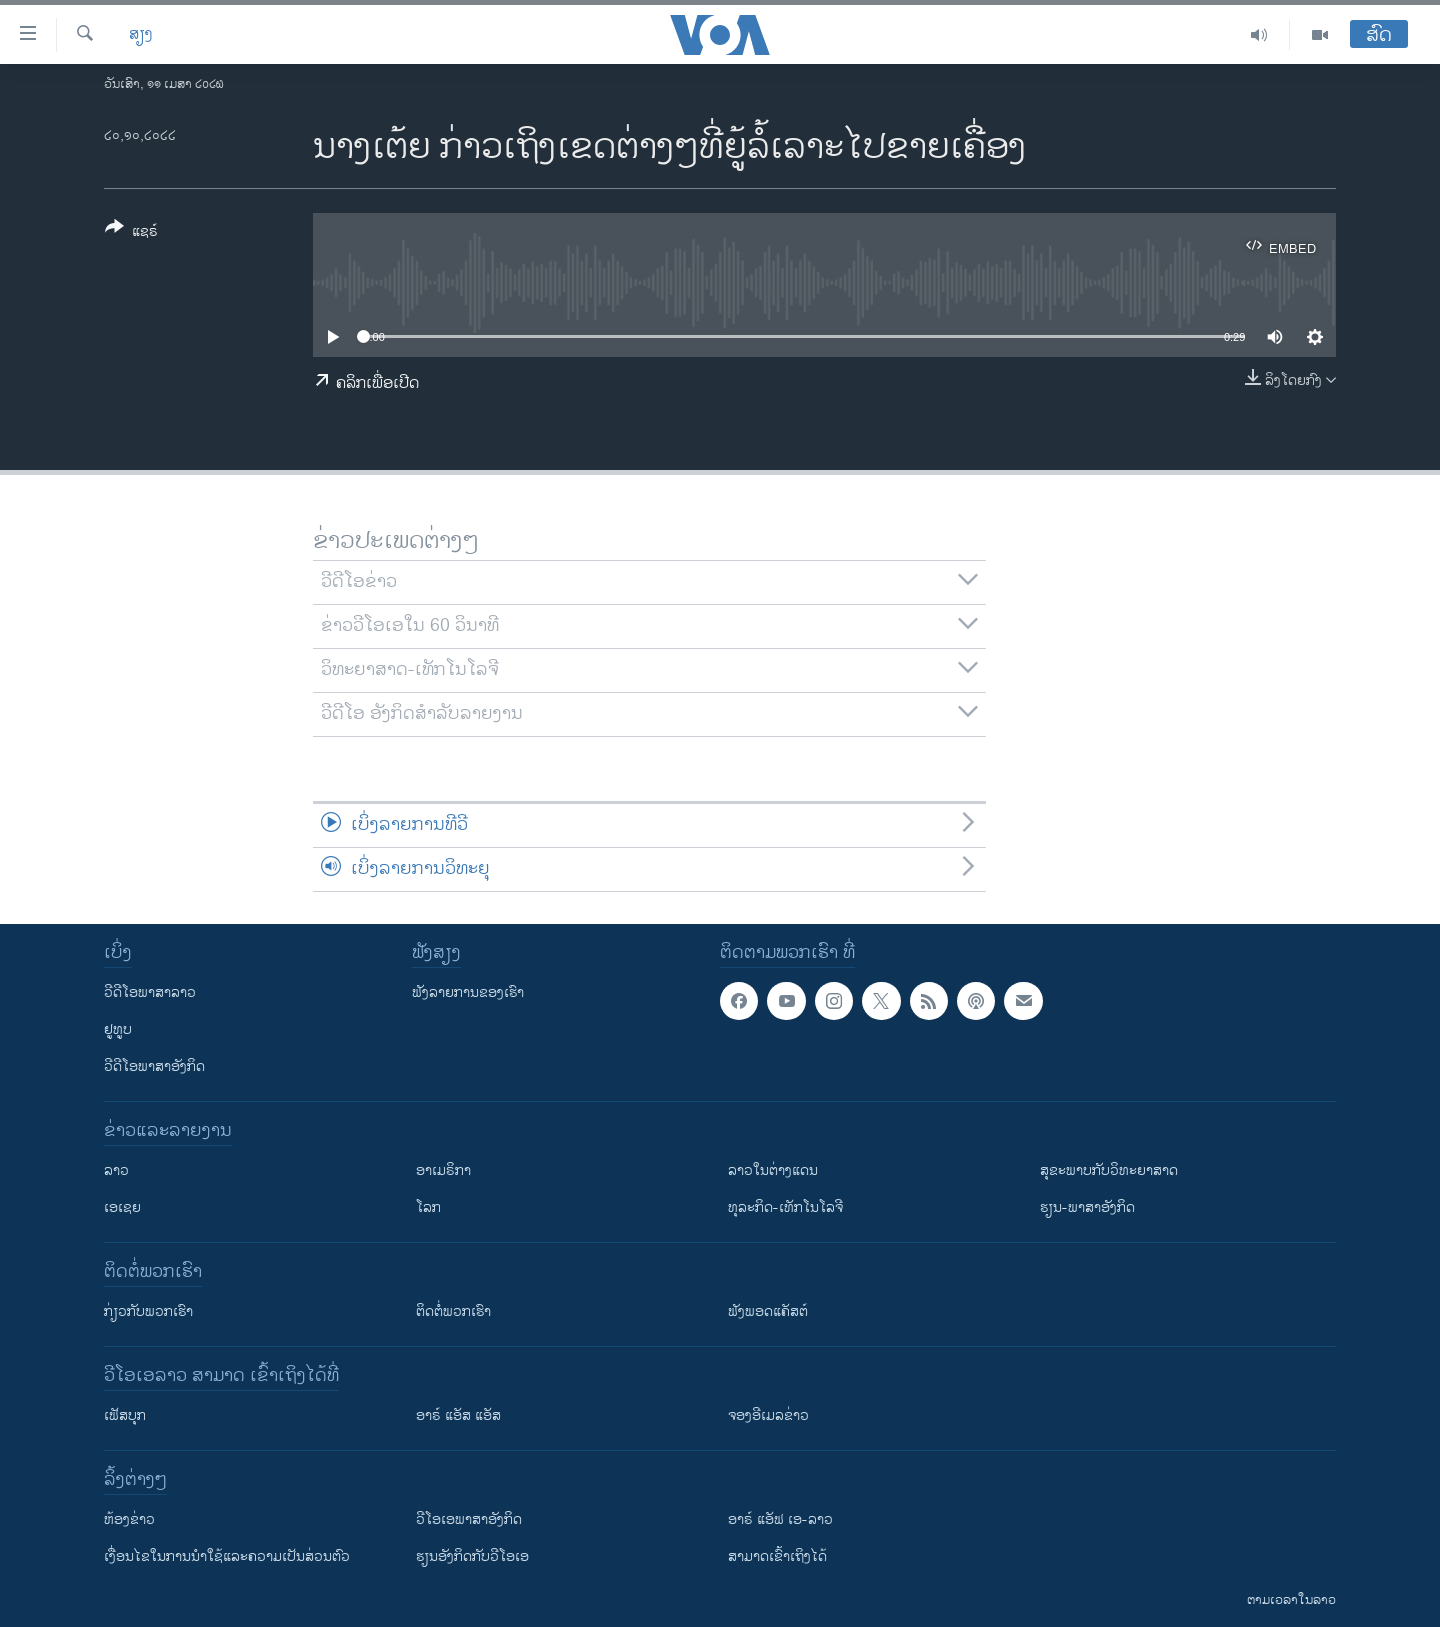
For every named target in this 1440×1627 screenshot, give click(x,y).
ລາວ (116, 1170)
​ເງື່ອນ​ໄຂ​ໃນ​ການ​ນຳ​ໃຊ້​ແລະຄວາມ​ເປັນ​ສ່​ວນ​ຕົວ (227, 1556)
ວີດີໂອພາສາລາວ (150, 992)
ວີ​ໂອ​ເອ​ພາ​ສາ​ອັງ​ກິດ (469, 1519)
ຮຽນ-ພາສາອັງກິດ (1087, 1207)
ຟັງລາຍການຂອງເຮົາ (468, 992)
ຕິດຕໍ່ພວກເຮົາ (453, 1311)
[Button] (131, 233)
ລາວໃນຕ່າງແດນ (773, 1170)
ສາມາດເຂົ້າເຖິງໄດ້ (777, 1556)
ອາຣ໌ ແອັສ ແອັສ (458, 1415)
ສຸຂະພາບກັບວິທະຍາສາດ (1109, 1170)
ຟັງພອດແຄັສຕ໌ (768, 1311)
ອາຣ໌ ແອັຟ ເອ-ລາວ (780, 1519)
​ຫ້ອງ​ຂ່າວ (129, 1519)
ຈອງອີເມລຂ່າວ (768, 1415)
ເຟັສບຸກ (125, 1415)
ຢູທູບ (118, 1029)
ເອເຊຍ (122, 1207)
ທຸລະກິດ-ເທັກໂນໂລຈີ (785, 1207)
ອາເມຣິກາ (443, 1170)
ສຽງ (141, 35)
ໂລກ (428, 1207)
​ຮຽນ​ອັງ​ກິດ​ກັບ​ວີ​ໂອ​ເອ (472, 1556)
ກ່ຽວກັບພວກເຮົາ (148, 1311)
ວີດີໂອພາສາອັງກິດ (154, 1066)
